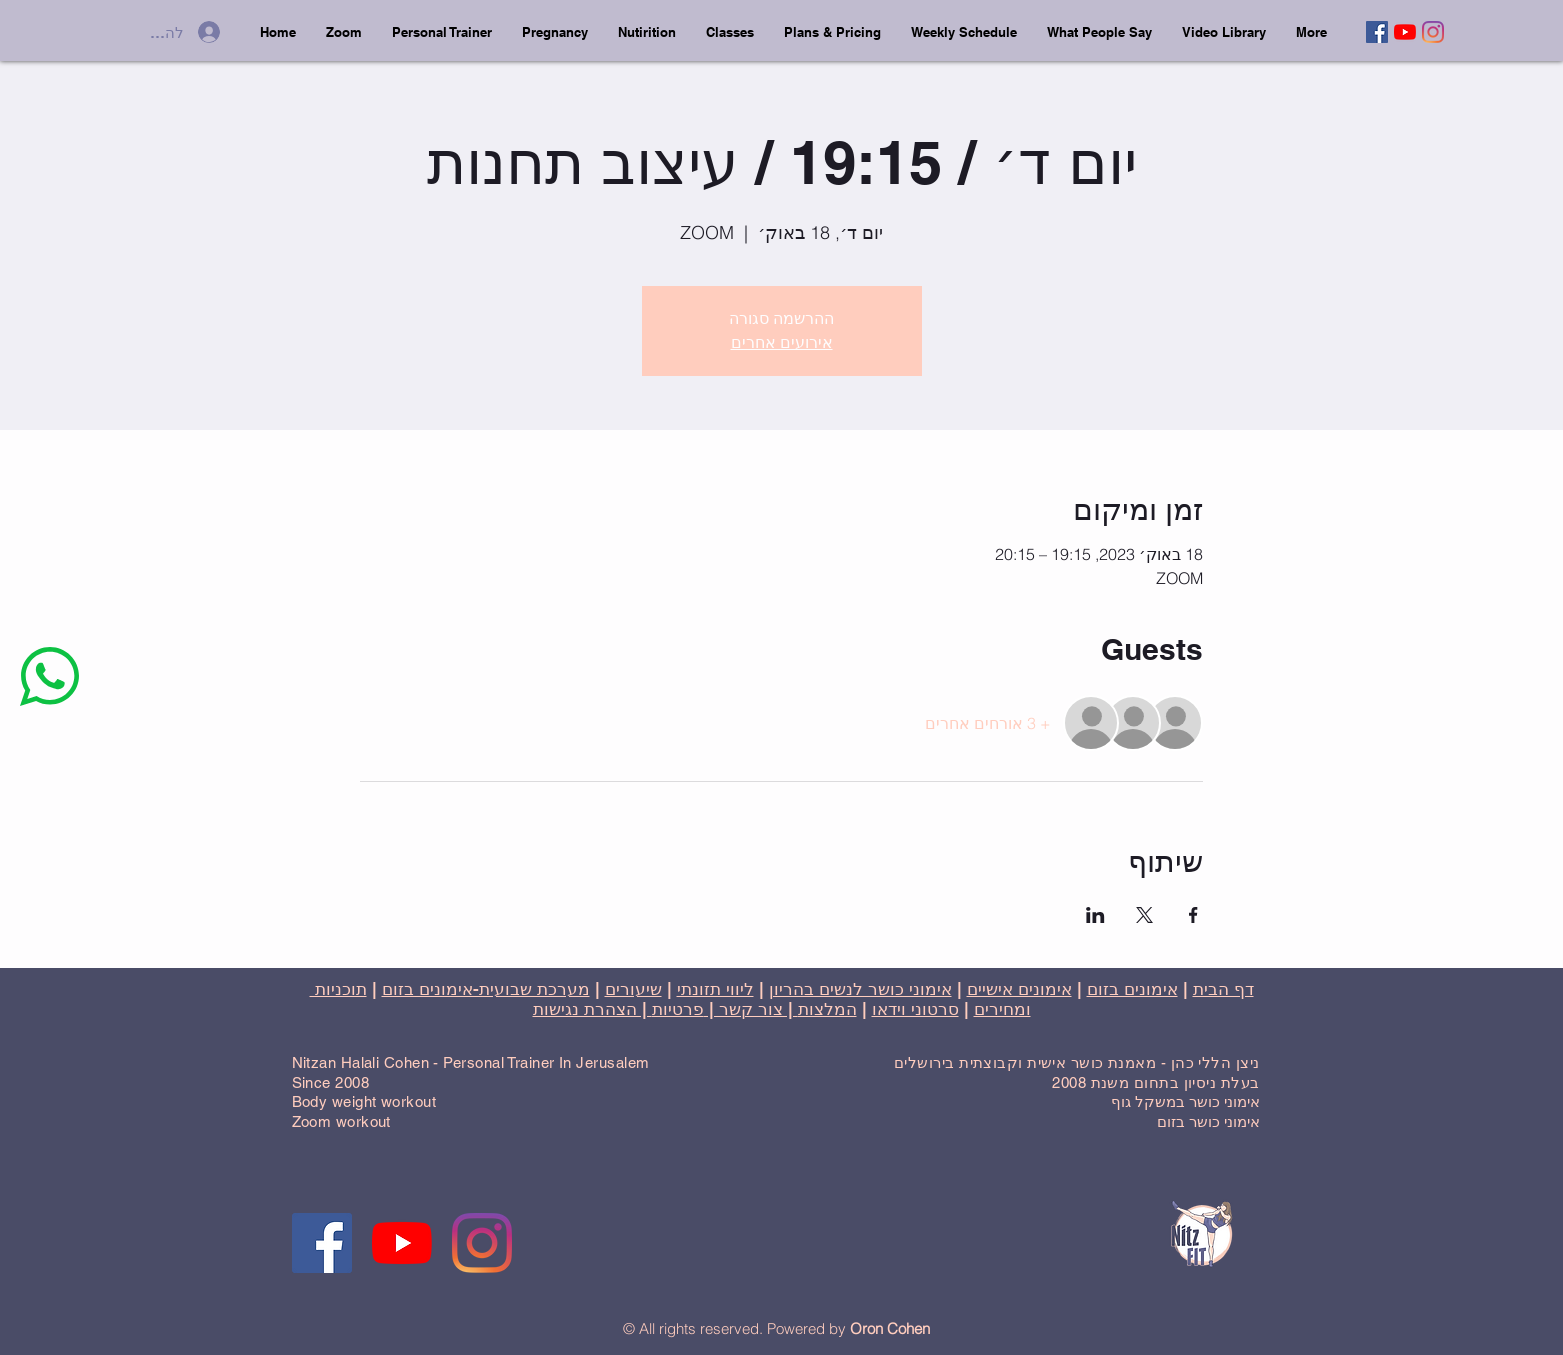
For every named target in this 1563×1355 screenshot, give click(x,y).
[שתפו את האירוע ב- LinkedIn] (1095, 915)
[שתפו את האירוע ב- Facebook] (1193, 915)
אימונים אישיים (1019, 989)
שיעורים (633, 989)
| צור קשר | (751, 1009)
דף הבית (1223, 989)
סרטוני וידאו (915, 1009)
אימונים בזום (1132, 989)
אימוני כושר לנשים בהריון (860, 989)
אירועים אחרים (782, 342)
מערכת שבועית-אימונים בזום (486, 989)
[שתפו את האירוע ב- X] (1144, 915)
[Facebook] (1377, 32)
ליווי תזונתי (715, 989)
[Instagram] (1433, 32)
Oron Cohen (890, 1328)
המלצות (827, 1009)
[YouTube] (1405, 32)
